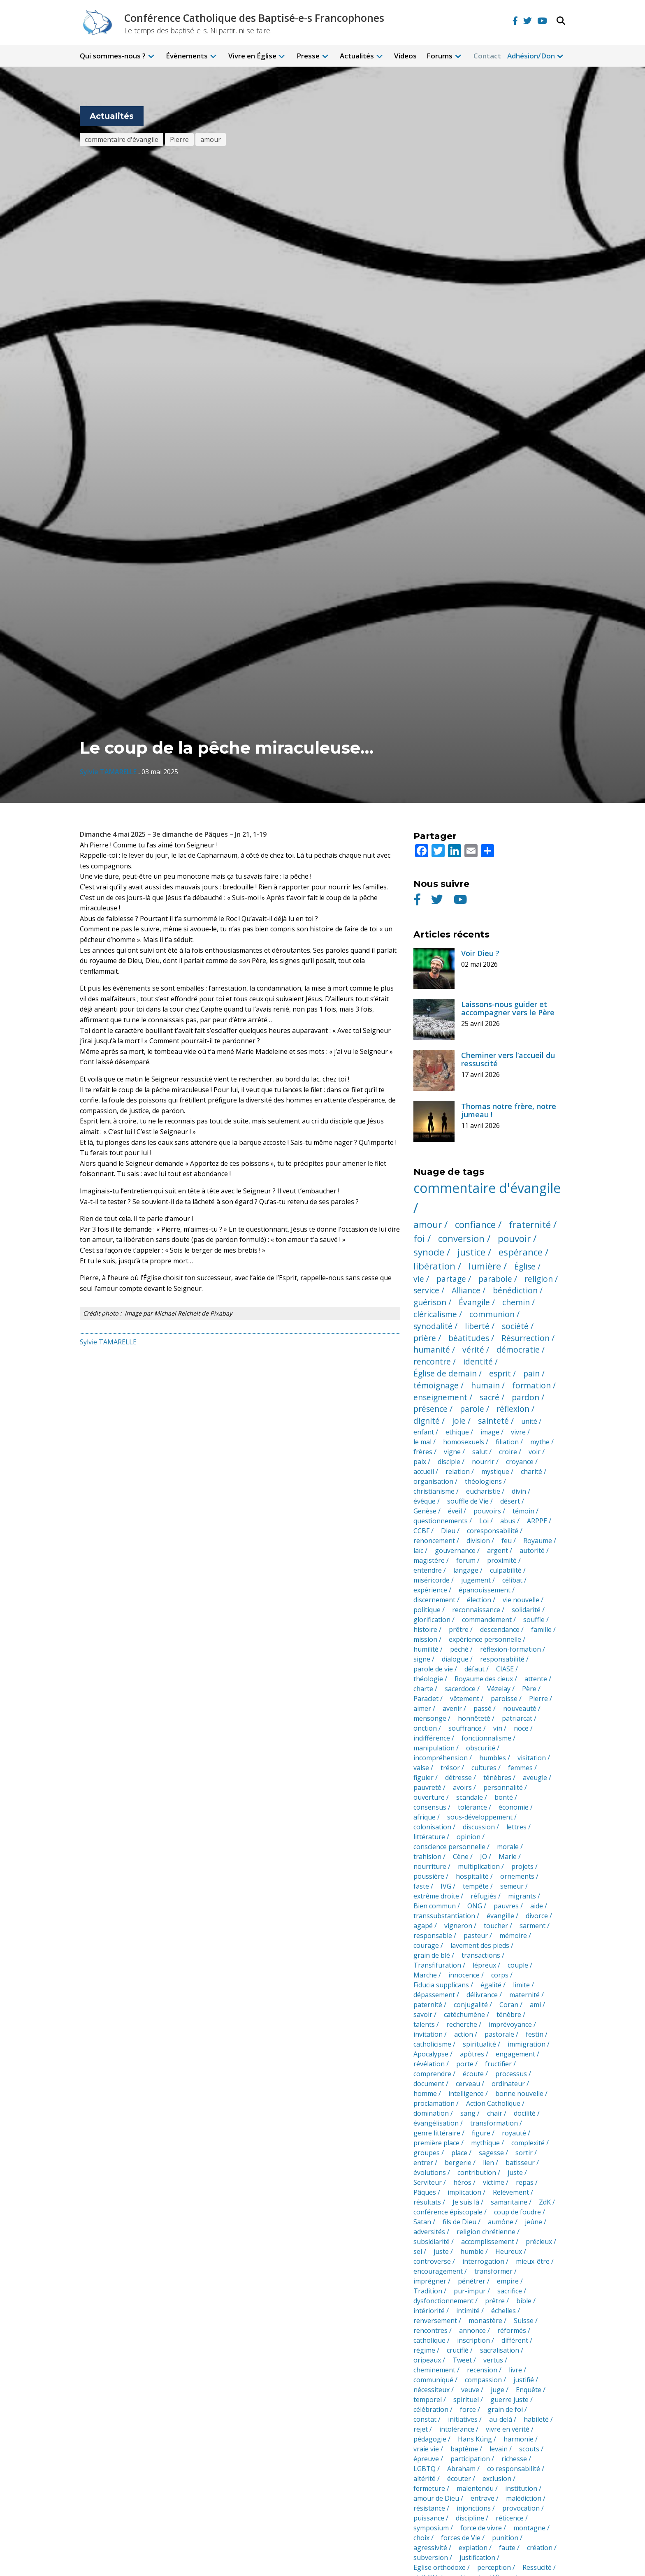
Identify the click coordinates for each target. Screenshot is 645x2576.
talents (424, 2024)
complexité (528, 2142)
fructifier (498, 2063)
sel (417, 2251)
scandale (469, 1797)
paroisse (504, 1698)
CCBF (421, 1530)
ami (535, 2004)
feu (506, 1540)
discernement (434, 1599)
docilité (525, 2113)
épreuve (426, 2458)
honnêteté (474, 1718)
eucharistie (483, 1491)
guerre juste (509, 2399)
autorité (532, 1550)
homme (425, 2093)
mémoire (513, 1935)
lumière (485, 1266)
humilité (426, 1649)
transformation (494, 2123)
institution (521, 2488)
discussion (479, 1826)
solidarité (526, 1609)
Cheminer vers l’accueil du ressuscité (508, 1059)
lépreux (484, 1965)
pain (531, 1373)
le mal (422, 1441)
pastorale (499, 2034)
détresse (458, 1777)
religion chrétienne (486, 2231)
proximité (502, 1560)
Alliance (466, 1290)
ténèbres (497, 1777)
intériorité (429, 2310)
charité (531, 1471)
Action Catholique (493, 2103)
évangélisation (436, 2123)
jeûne (533, 2221)
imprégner (429, 2281)
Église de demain (445, 1373)
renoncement (434, 1540)
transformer (493, 2271)
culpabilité (506, 1570)
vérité (473, 1349)
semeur (512, 1886)
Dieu (448, 1530)
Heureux (508, 2251)
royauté (514, 2132)
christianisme (434, 1491)
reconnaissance (476, 1609)
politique (427, 1609)
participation (470, 2458)
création (539, 2547)
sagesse (491, 2152)
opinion (468, 1836)
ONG (474, 1905)
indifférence (431, 1738)
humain (485, 1385)
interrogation (483, 2261)
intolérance (456, 2429)
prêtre (459, 1629)
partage (451, 1278)
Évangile (474, 1302)
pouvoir (514, 1238)
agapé (423, 1925)
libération (434, 1266)
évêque (424, 1501)
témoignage (436, 1385)
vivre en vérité (507, 2429)
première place (436, 2142)
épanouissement (484, 1589)
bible (523, 2300)
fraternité (530, 1224)
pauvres (506, 1905)
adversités (429, 2231)
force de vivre (481, 2527)
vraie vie (426, 2448)
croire (508, 1451)
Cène (461, 1856)
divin (519, 1491)
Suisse (524, 2320)
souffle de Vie (468, 1501)
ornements (517, 1876)
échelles (503, 2310)
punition (505, 2537)
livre (515, 2369)
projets (522, 1866)
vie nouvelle (521, 1599)
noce (521, 1728)
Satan (422, 2221)
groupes (426, 2152)
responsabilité (502, 1659)
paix (419, 1461)
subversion (430, 2557)
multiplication (479, 1866)
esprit (500, 1373)
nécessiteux (431, 2389)
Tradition (427, 2290)
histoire (425, 1629)
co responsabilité (513, 2468)
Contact (487, 55)
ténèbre (509, 2014)
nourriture (429, 1866)
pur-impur (470, 2290)
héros (462, 2182)
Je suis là (465, 2202)
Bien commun (434, 1905)
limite (521, 1984)
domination (431, 2113)
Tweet (462, 2360)
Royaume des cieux (484, 1678)
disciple (449, 1461)
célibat (512, 1580)
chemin (516, 1302)
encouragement (438, 2271)
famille (541, 1629)
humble (472, 2251)
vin (497, 1728)
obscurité (480, 1747)
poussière (428, 1876)
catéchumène (464, 2014)
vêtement (464, 1698)
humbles (492, 1757)
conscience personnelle (449, 1846)
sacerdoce (460, 1688)
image (489, 1432)
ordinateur (508, 2083)
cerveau (468, 2083)
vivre (518, 1432)
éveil (455, 1510)
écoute (473, 2073)
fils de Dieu (459, 2221)
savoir (422, 2014)
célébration (430, 2409)
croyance (520, 1461)
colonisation (432, 1826)
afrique (424, 1817)
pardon (525, 1397)
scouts (529, 2448)
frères (422, 1451)
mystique (495, 1471)
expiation (473, 2547)
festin (534, 2034)
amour (210, 139)
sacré (489, 1397)
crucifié (458, 2350)
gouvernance (455, 1550)
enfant (423, 1432)
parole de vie (433, 1668)
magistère (429, 1560)
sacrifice (509, 2290)
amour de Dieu (436, 2498)
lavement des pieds (479, 1945)
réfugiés (484, 1896)
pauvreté (427, 1787)
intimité (468, 2310)
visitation (531, 1757)
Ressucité (537, 2567)
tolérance (472, 1807)
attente (535, 1678)
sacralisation (499, 2350)
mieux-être (533, 2261)
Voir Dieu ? (480, 953)
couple (518, 1965)
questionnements (440, 1520)
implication (464, 2192)
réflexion (513, 1408)
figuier (423, 1777)
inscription (473, 2340)
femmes (520, 1767)
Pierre (179, 139)
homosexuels (463, 1441)
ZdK (545, 2202)
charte (423, 1688)
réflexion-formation (510, 1649)
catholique (429, 2340)
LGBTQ (424, 2468)
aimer (422, 1708)
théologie (428, 1678)
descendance (500, 1629)
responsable (432, 1935)
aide (536, 1905)
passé (482, 1708)
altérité (424, 2478)
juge (497, 2389)
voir (535, 1451)
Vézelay (498, 1688)
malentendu (475, 2488)
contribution (476, 2172)
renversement (435, 2320)
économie (514, 1807)
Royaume (537, 1540)
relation (457, 1471)
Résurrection (525, 1338)
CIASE (505, 1668)
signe (421, 1659)
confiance (475, 1224)
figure (481, 2132)
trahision (427, 1856)
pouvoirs (487, 1510)
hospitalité (472, 1876)
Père (529, 1688)
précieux (539, 2241)
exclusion (497, 2478)
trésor (450, 1767)
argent (497, 1550)
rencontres (430, 2330)
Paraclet (426, 1698)
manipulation (434, 1747)
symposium (431, 2527)
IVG (446, 1886)
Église (525, 1266)
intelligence (466, 2093)
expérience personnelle (485, 1639)
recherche (461, 2024)
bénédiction (515, 1290)
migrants (522, 1896)
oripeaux (427, 2360)
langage (465, 1570)
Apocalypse (430, 2053)
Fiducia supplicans (441, 1984)
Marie (508, 1856)
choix (421, 2537)
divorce (537, 1915)
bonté (503, 1797)
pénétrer (471, 2281)
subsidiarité (431, 2241)
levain (499, 2448)
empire (508, 2281)
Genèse (424, 1510)
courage (426, 1945)
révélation (429, 2063)
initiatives (463, 2419)
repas (525, 2182)
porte (464, 2063)
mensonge (429, 1718)
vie (418, 1278)
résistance (429, 2508)
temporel (427, 2399)
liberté (477, 1326)
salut (479, 1451)
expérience (430, 1589)
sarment (532, 1925)
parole (472, 1408)
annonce (472, 2330)
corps (499, 1975)
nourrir (483, 1461)
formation (531, 1385)
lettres (516, 1826)
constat (424, 2419)
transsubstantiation (444, 1915)
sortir (524, 2152)
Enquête (528, 2389)
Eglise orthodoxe (439, 2567)
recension (482, 2369)
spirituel (466, 2399)
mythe (540, 1441)
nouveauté (519, 1708)
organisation (433, 1481)
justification (477, 2557)
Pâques (424, 2192)
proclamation (434, 2103)
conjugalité (471, 2004)
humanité (431, 1349)
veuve (470, 2389)
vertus (493, 2360)
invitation (428, 2034)
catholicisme (432, 2044)
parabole (495, 1278)
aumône (500, 2221)
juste (515, 2172)
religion (538, 1278)
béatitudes (468, 1338)
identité (478, 1361)
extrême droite (436, 1896)
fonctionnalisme (486, 1738)
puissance (428, 2518)
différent (514, 2340)
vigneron (458, 1925)
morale (508, 1846)
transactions (481, 1955)
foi (419, 1238)
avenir (452, 1708)
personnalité (503, 1787)
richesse (514, 2458)
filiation (507, 1441)
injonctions (474, 2508)
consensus (429, 1807)
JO (483, 1856)
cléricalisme (435, 1314)
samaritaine (509, 2202)
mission (425, 1639)
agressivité (430, 2547)
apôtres (472, 2053)
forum (466, 1560)
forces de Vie (460, 2537)
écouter (459, 2478)
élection (479, 1599)
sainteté (493, 1420)
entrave (482, 2498)
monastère (485, 2320)
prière (424, 1338)
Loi (484, 1520)
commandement (487, 1619)
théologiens (483, 1481)
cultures (484, 1767)
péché (459, 1649)
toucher (496, 1925)
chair (494, 2113)
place (459, 2152)
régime (424, 2350)
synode (428, 1252)
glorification (431, 1619)
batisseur (520, 2162)
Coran (508, 2004)
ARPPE (537, 1520)
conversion (461, 1238)
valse (421, 1767)
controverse (432, 2261)
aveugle (535, 1777)
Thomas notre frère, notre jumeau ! (508, 1110)
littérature (429, 1836)
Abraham (461, 2468)
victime (493, 2182)
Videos (405, 55)
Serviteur (427, 2182)
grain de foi (505, 2409)
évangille (500, 1915)
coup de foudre (517, 2211)
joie (459, 1420)
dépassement (434, 1994)
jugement (476, 1580)
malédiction (523, 2498)
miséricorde (431, 1580)
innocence (464, 1975)
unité (529, 1421)
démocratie (518, 1349)
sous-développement (480, 1817)
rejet (420, 2429)
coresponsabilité (492, 1530)
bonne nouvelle (519, 2093)
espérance (521, 1252)
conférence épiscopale (448, 2211)
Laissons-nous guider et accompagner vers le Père (508, 1008)
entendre (427, 1570)
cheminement (434, 2369)
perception (494, 2567)
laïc (418, 1550)
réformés (511, 2330)
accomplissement (487, 2241)
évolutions (429, 2172)
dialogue (455, 1659)
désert (510, 1501)
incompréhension (440, 1757)
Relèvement (511, 2192)
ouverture (429, 1797)
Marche (425, 1975)
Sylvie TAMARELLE (108, 771)
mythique (485, 2142)
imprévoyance (510, 2024)
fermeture (429, 2488)
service (426, 1290)
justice (471, 1252)
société (515, 1326)
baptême (464, 2448)
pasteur (476, 1935)
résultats (427, 2202)
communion (492, 1314)
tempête (476, 1886)
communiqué (433, 2379)
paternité (427, 2004)
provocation (521, 2508)
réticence (510, 2518)
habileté (536, 2419)
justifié (523, 2379)
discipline (470, 2518)
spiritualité (479, 2044)
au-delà (500, 2419)
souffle (534, 1619)
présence (430, 1408)
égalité (490, 1984)
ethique (457, 1432)
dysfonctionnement (443, 2300)
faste (421, 1886)
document (428, 2083)
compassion (483, 2379)
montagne (529, 2527)
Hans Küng (475, 2439)
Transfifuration (437, 1965)
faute (507, 2547)
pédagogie (429, 2439)
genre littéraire (436, 2132)
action (463, 2034)
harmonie (518, 2439)
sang (468, 2113)
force (468, 2409)
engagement (515, 2053)
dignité (426, 1420)
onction (425, 1728)
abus (507, 1520)
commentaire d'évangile (121, 139)
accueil (423, 1471)
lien (488, 2162)
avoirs (462, 1787)
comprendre (432, 2073)
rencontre (432, 1361)
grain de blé (431, 1955)
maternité (524, 1994)
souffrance (465, 1728)
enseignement (440, 1397)
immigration (526, 2044)
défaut (474, 1668)
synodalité (432, 1326)
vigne (452, 1451)
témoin (523, 1510)
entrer (423, 2162)
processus (511, 2073)
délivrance (482, 1994)
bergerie (458, 2162)
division (478, 1540)
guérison (429, 1302)
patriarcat (517, 1718)
